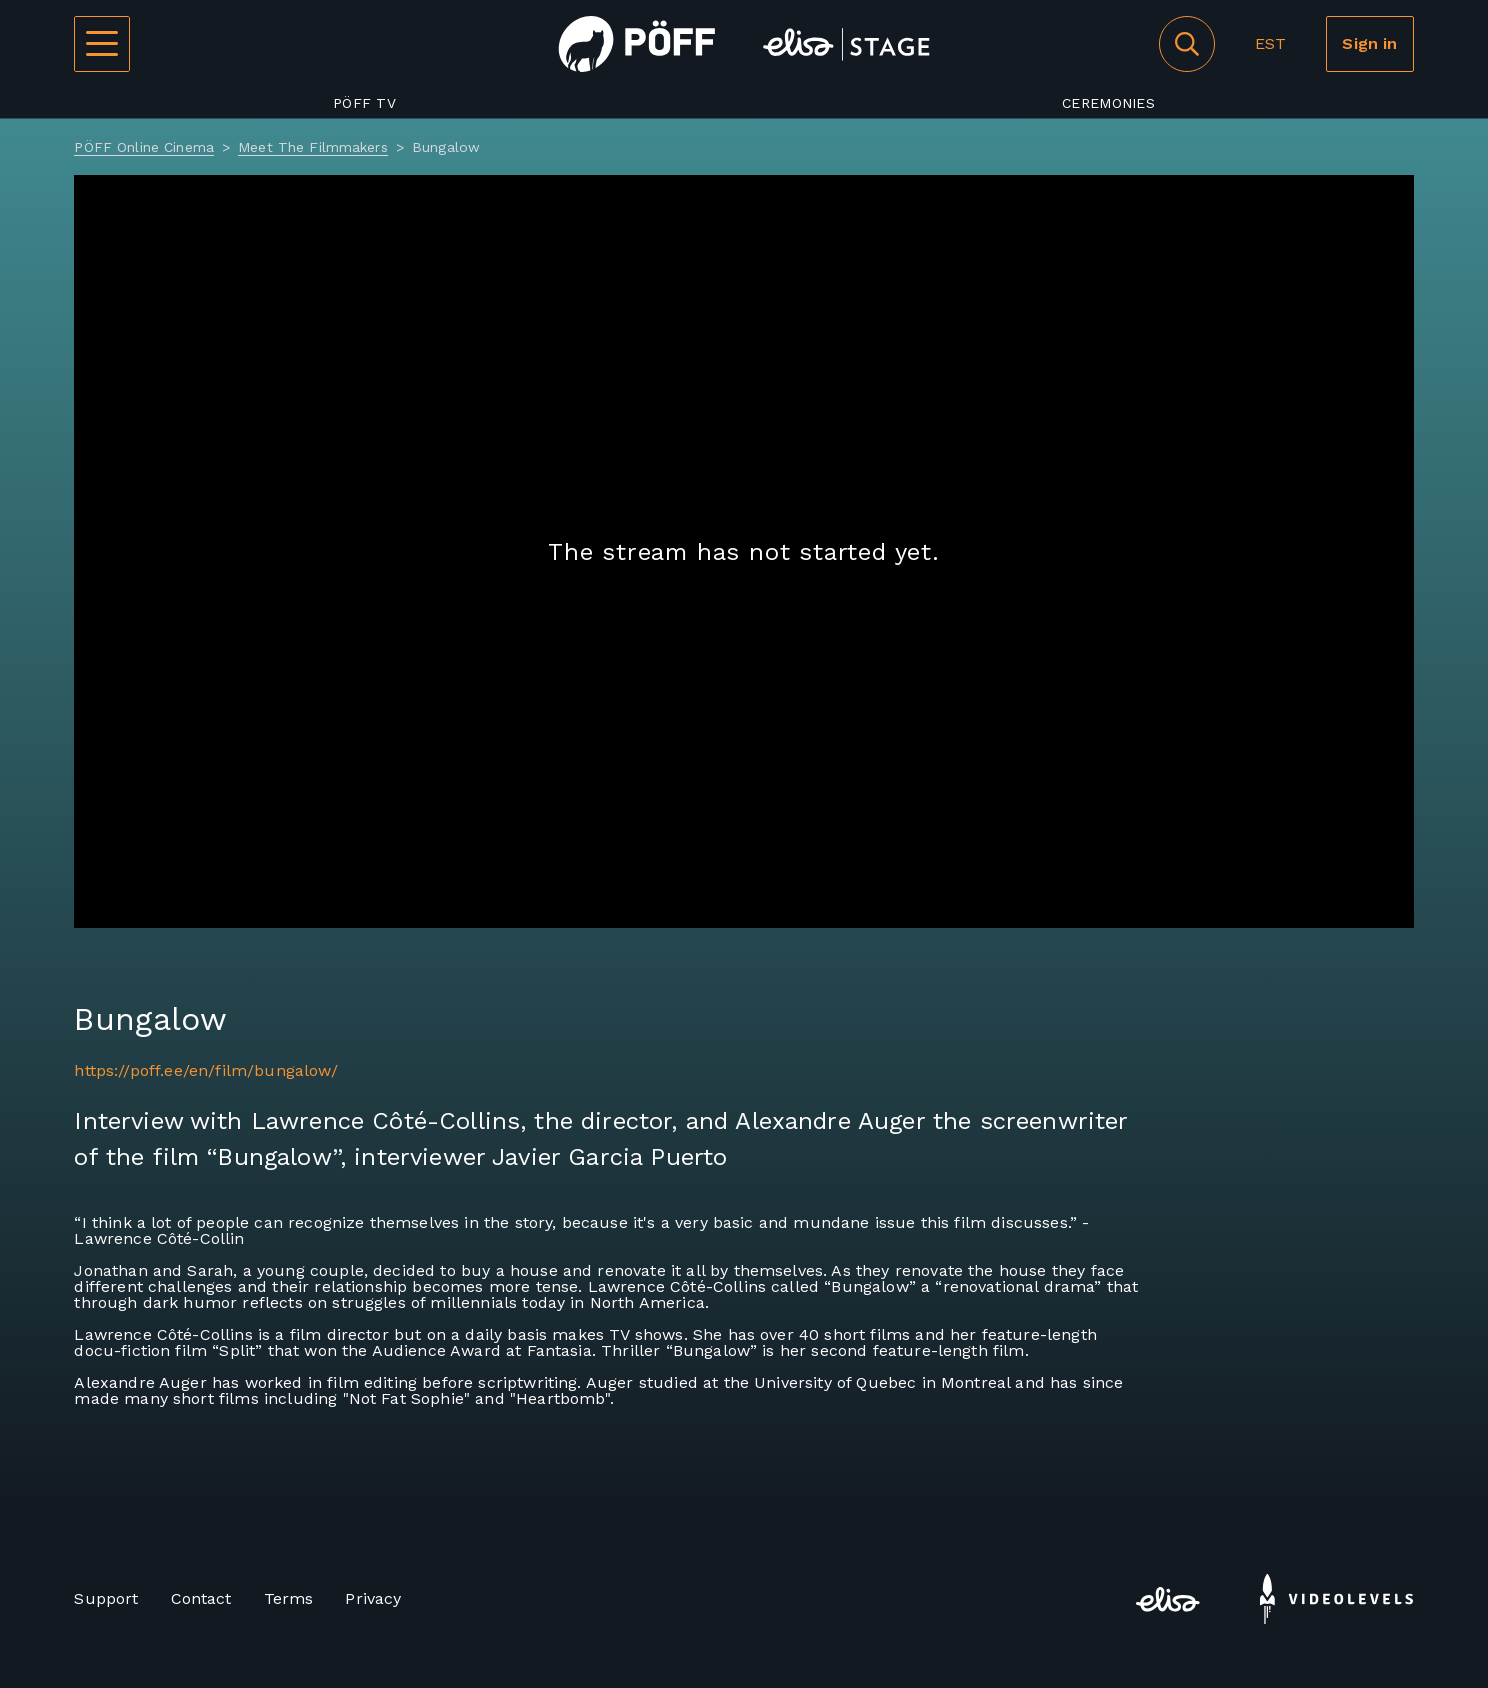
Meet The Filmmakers (313, 147)
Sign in (1369, 43)
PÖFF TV (364, 103)
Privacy (373, 1598)
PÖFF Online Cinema (144, 147)
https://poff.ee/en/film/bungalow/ (205, 1070)
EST (1270, 43)
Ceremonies (1108, 103)
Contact (201, 1598)
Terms (289, 1598)
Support (106, 1598)
